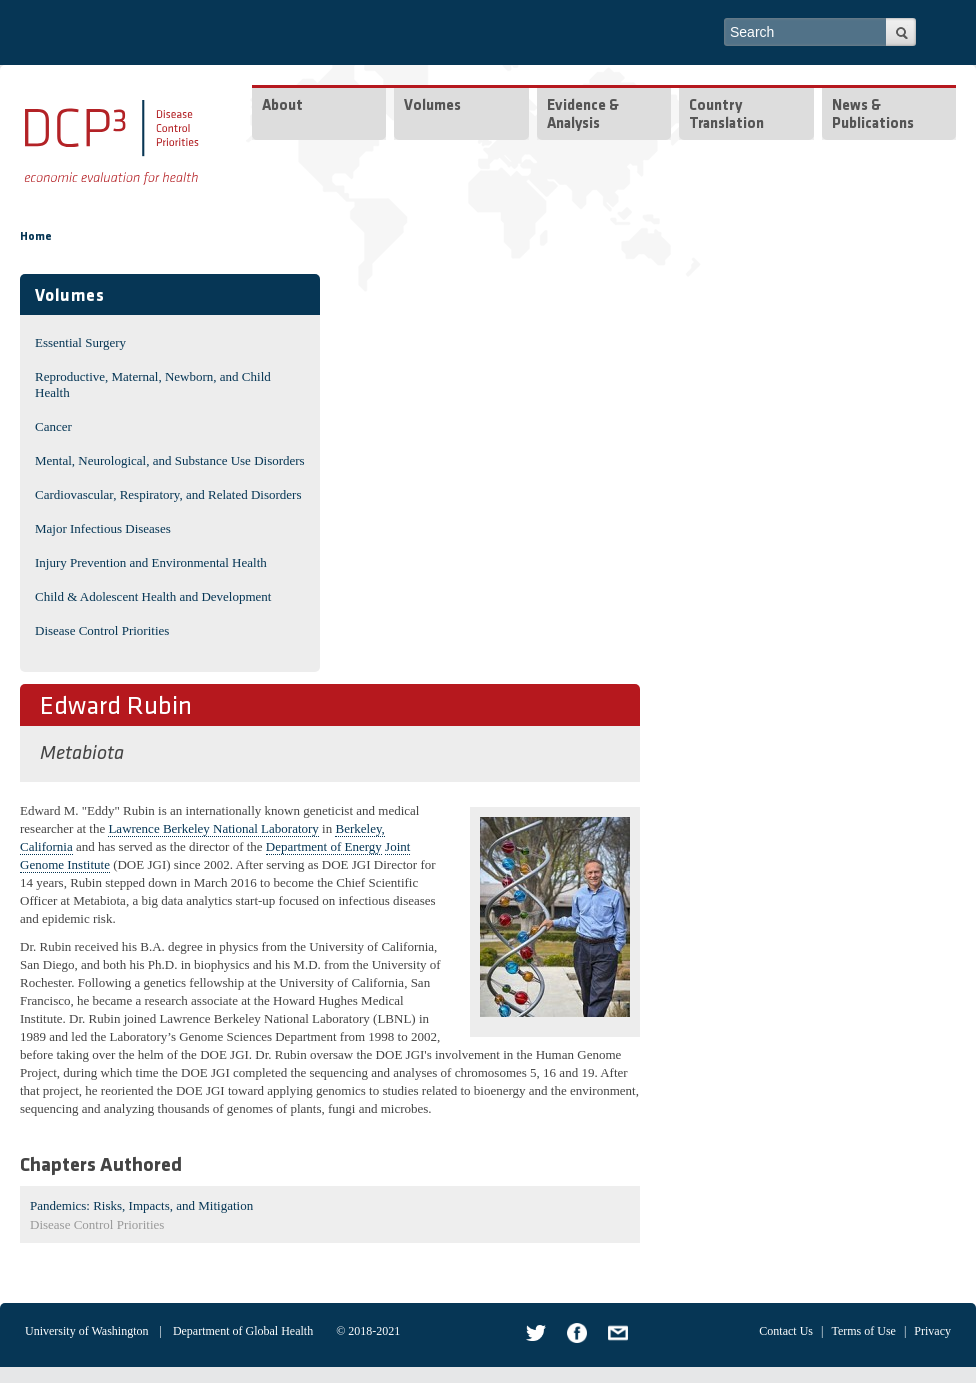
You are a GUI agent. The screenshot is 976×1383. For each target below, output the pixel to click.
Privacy (932, 1331)
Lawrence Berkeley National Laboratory (213, 828)
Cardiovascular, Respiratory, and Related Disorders (168, 494)
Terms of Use (863, 1331)
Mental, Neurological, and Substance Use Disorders (170, 460)
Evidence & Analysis (583, 115)
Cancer (53, 426)
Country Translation (726, 115)
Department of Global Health (243, 1331)
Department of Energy (324, 846)
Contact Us (786, 1331)
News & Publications (873, 115)
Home (36, 237)
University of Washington (86, 1331)
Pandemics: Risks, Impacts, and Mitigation (141, 1205)
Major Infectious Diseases (103, 528)
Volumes (432, 106)
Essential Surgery (80, 342)
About (282, 106)
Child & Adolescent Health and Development (153, 596)
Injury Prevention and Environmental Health (151, 562)
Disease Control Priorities (102, 630)
